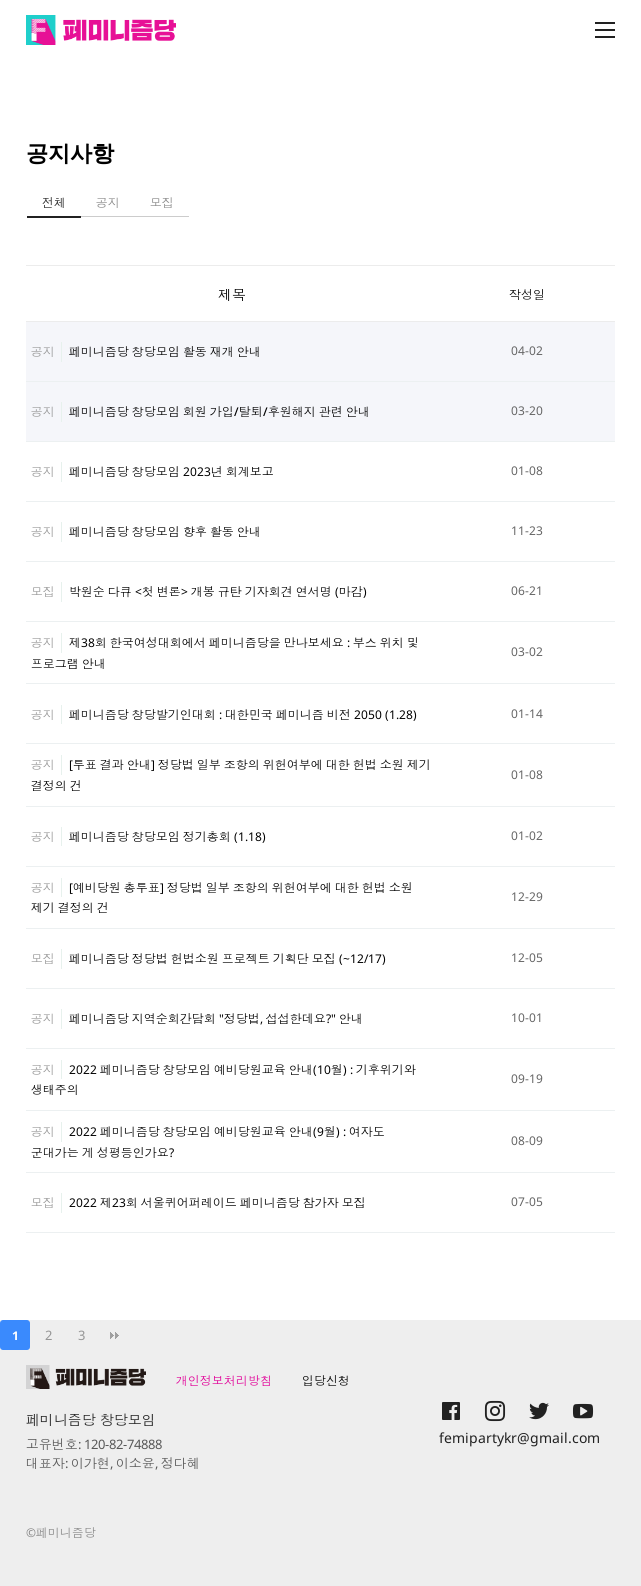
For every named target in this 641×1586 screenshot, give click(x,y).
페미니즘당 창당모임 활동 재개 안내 (165, 351)
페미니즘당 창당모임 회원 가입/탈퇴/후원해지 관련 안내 (219, 411)
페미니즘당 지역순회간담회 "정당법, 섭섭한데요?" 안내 (216, 1018)
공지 (108, 202)
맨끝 (114, 1335)
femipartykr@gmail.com (519, 1437)
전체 (54, 202)
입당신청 (326, 1380)
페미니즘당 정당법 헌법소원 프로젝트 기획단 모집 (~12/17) (227, 958)
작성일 (527, 294)
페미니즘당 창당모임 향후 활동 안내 (165, 531)
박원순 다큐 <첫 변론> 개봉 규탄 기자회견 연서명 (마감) (218, 591)
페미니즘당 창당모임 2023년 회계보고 (171, 471)
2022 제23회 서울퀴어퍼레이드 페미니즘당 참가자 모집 (217, 1202)
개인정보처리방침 (224, 1380)
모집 (162, 202)
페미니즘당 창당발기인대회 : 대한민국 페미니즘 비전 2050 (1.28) (243, 714)
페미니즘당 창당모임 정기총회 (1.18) (167, 836)
